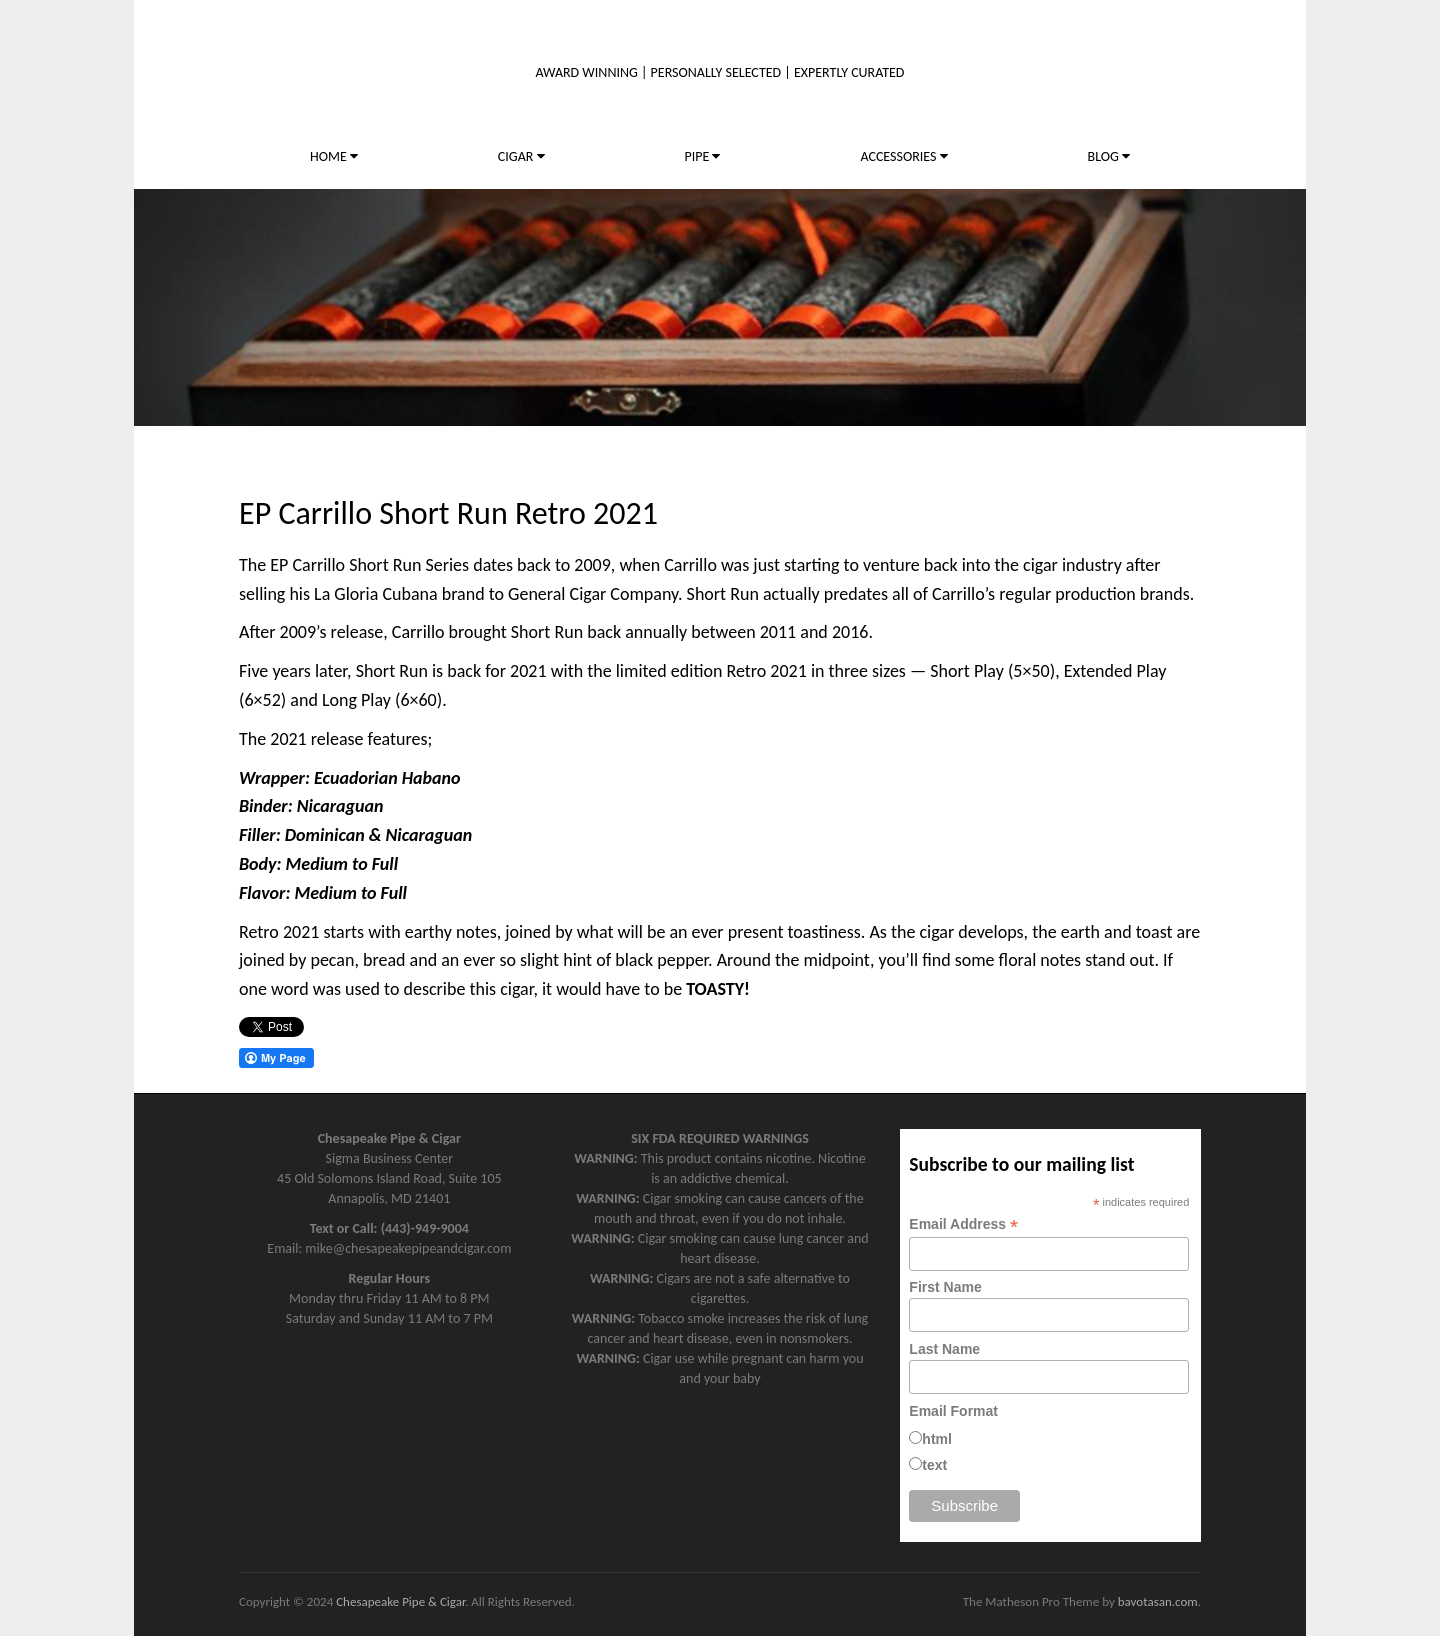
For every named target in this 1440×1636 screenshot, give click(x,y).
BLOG (1109, 156)
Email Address (963, 1224)
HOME (334, 156)
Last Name (944, 1349)
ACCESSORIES (903, 156)
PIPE (702, 156)
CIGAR (521, 156)
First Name (945, 1287)
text (934, 1465)
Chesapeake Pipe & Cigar (400, 1601)
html (937, 1439)
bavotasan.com (1158, 1601)
